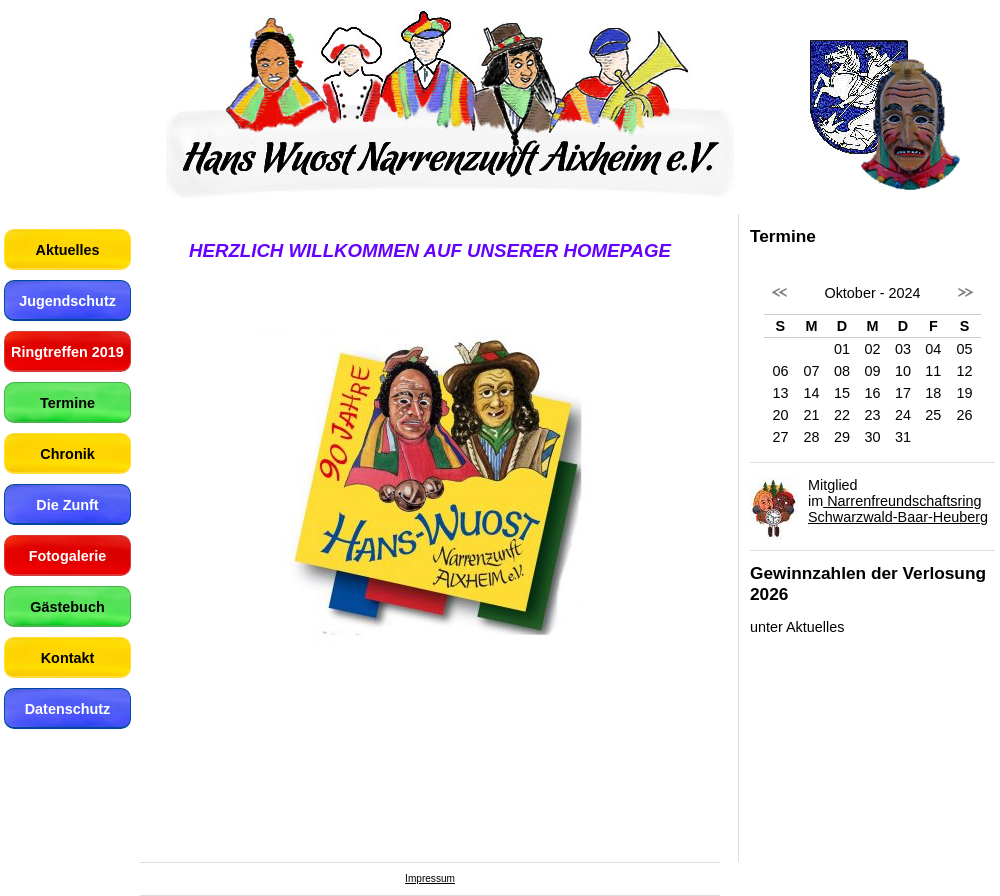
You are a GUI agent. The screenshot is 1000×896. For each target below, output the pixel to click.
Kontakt (68, 658)
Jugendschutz (67, 301)
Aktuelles (68, 250)
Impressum (430, 878)
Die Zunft (67, 505)
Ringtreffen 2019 (67, 352)
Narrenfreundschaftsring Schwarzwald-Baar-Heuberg (898, 509)
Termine (67, 403)
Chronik (67, 454)
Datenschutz (68, 709)
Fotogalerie (68, 556)
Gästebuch (67, 607)
